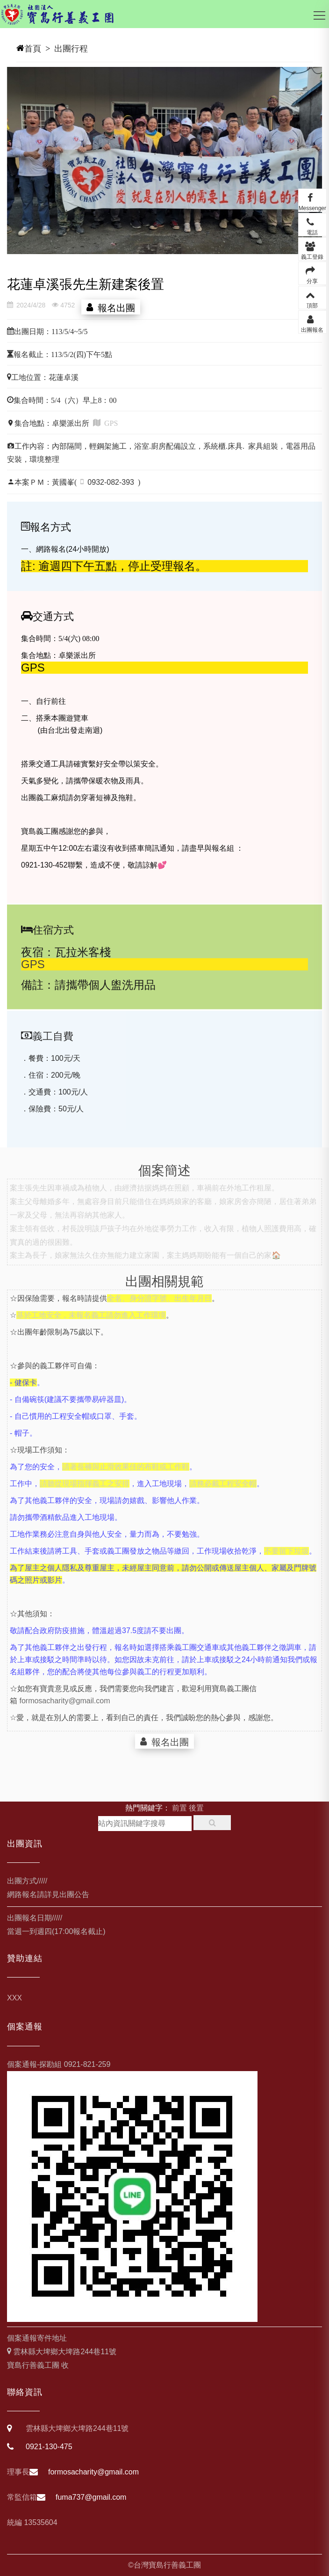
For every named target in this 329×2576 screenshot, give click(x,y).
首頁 (32, 48)
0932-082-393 (110, 482)
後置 (196, 1808)
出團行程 (71, 48)
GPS (33, 972)
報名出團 (114, 307)
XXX (14, 1998)
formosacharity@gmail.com (64, 1713)
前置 (179, 1808)
